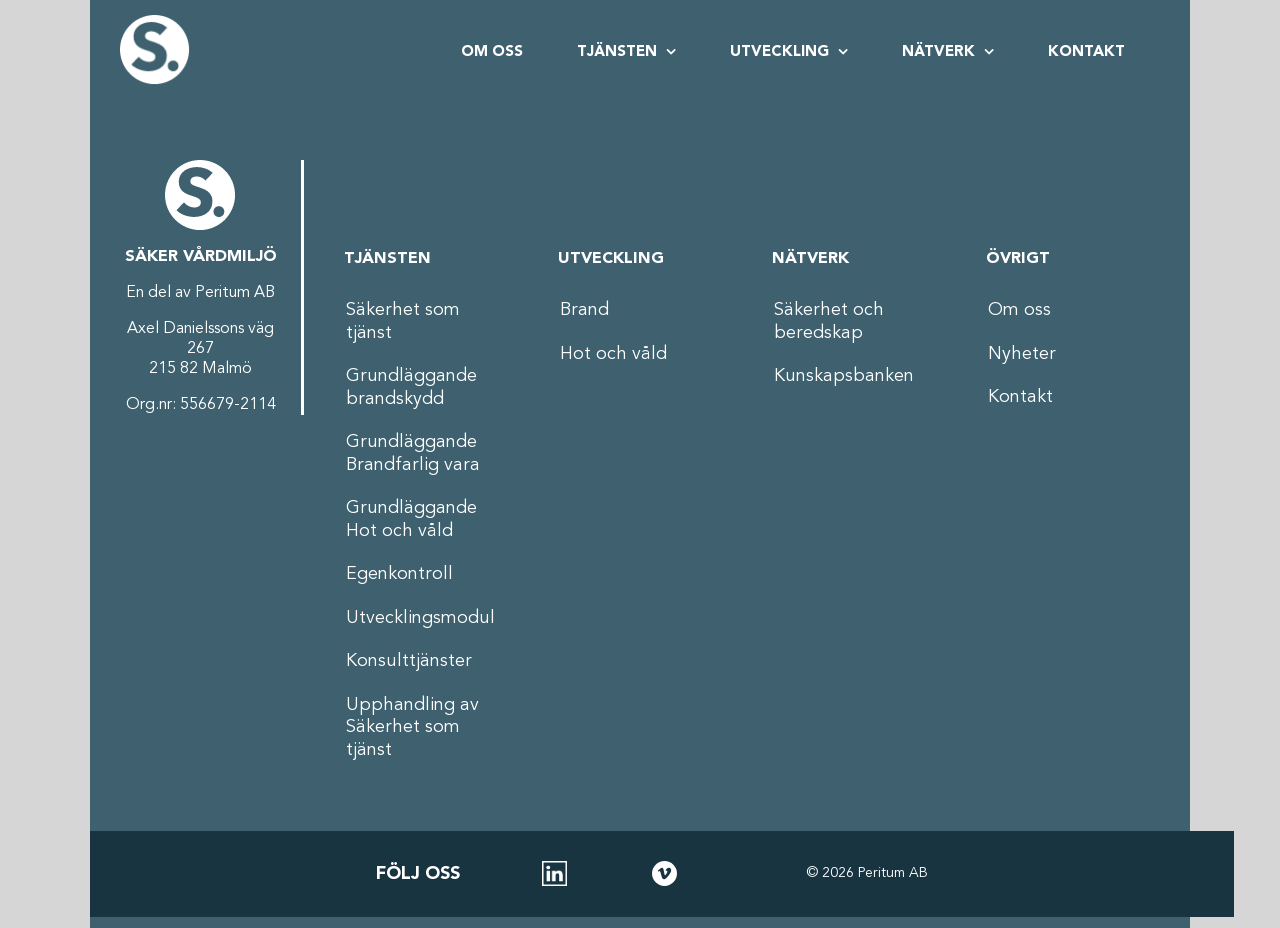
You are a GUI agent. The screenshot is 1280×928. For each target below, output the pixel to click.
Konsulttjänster (409, 661)
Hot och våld (613, 354)
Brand (584, 310)
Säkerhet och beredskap (829, 321)
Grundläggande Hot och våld (411, 519)
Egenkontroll (399, 574)
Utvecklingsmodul (420, 618)
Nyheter (1022, 354)
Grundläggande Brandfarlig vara (413, 453)
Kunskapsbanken (844, 376)
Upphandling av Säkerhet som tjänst (412, 727)
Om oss (1019, 310)
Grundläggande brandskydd (411, 387)
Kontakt (1020, 397)
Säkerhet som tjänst (403, 321)
